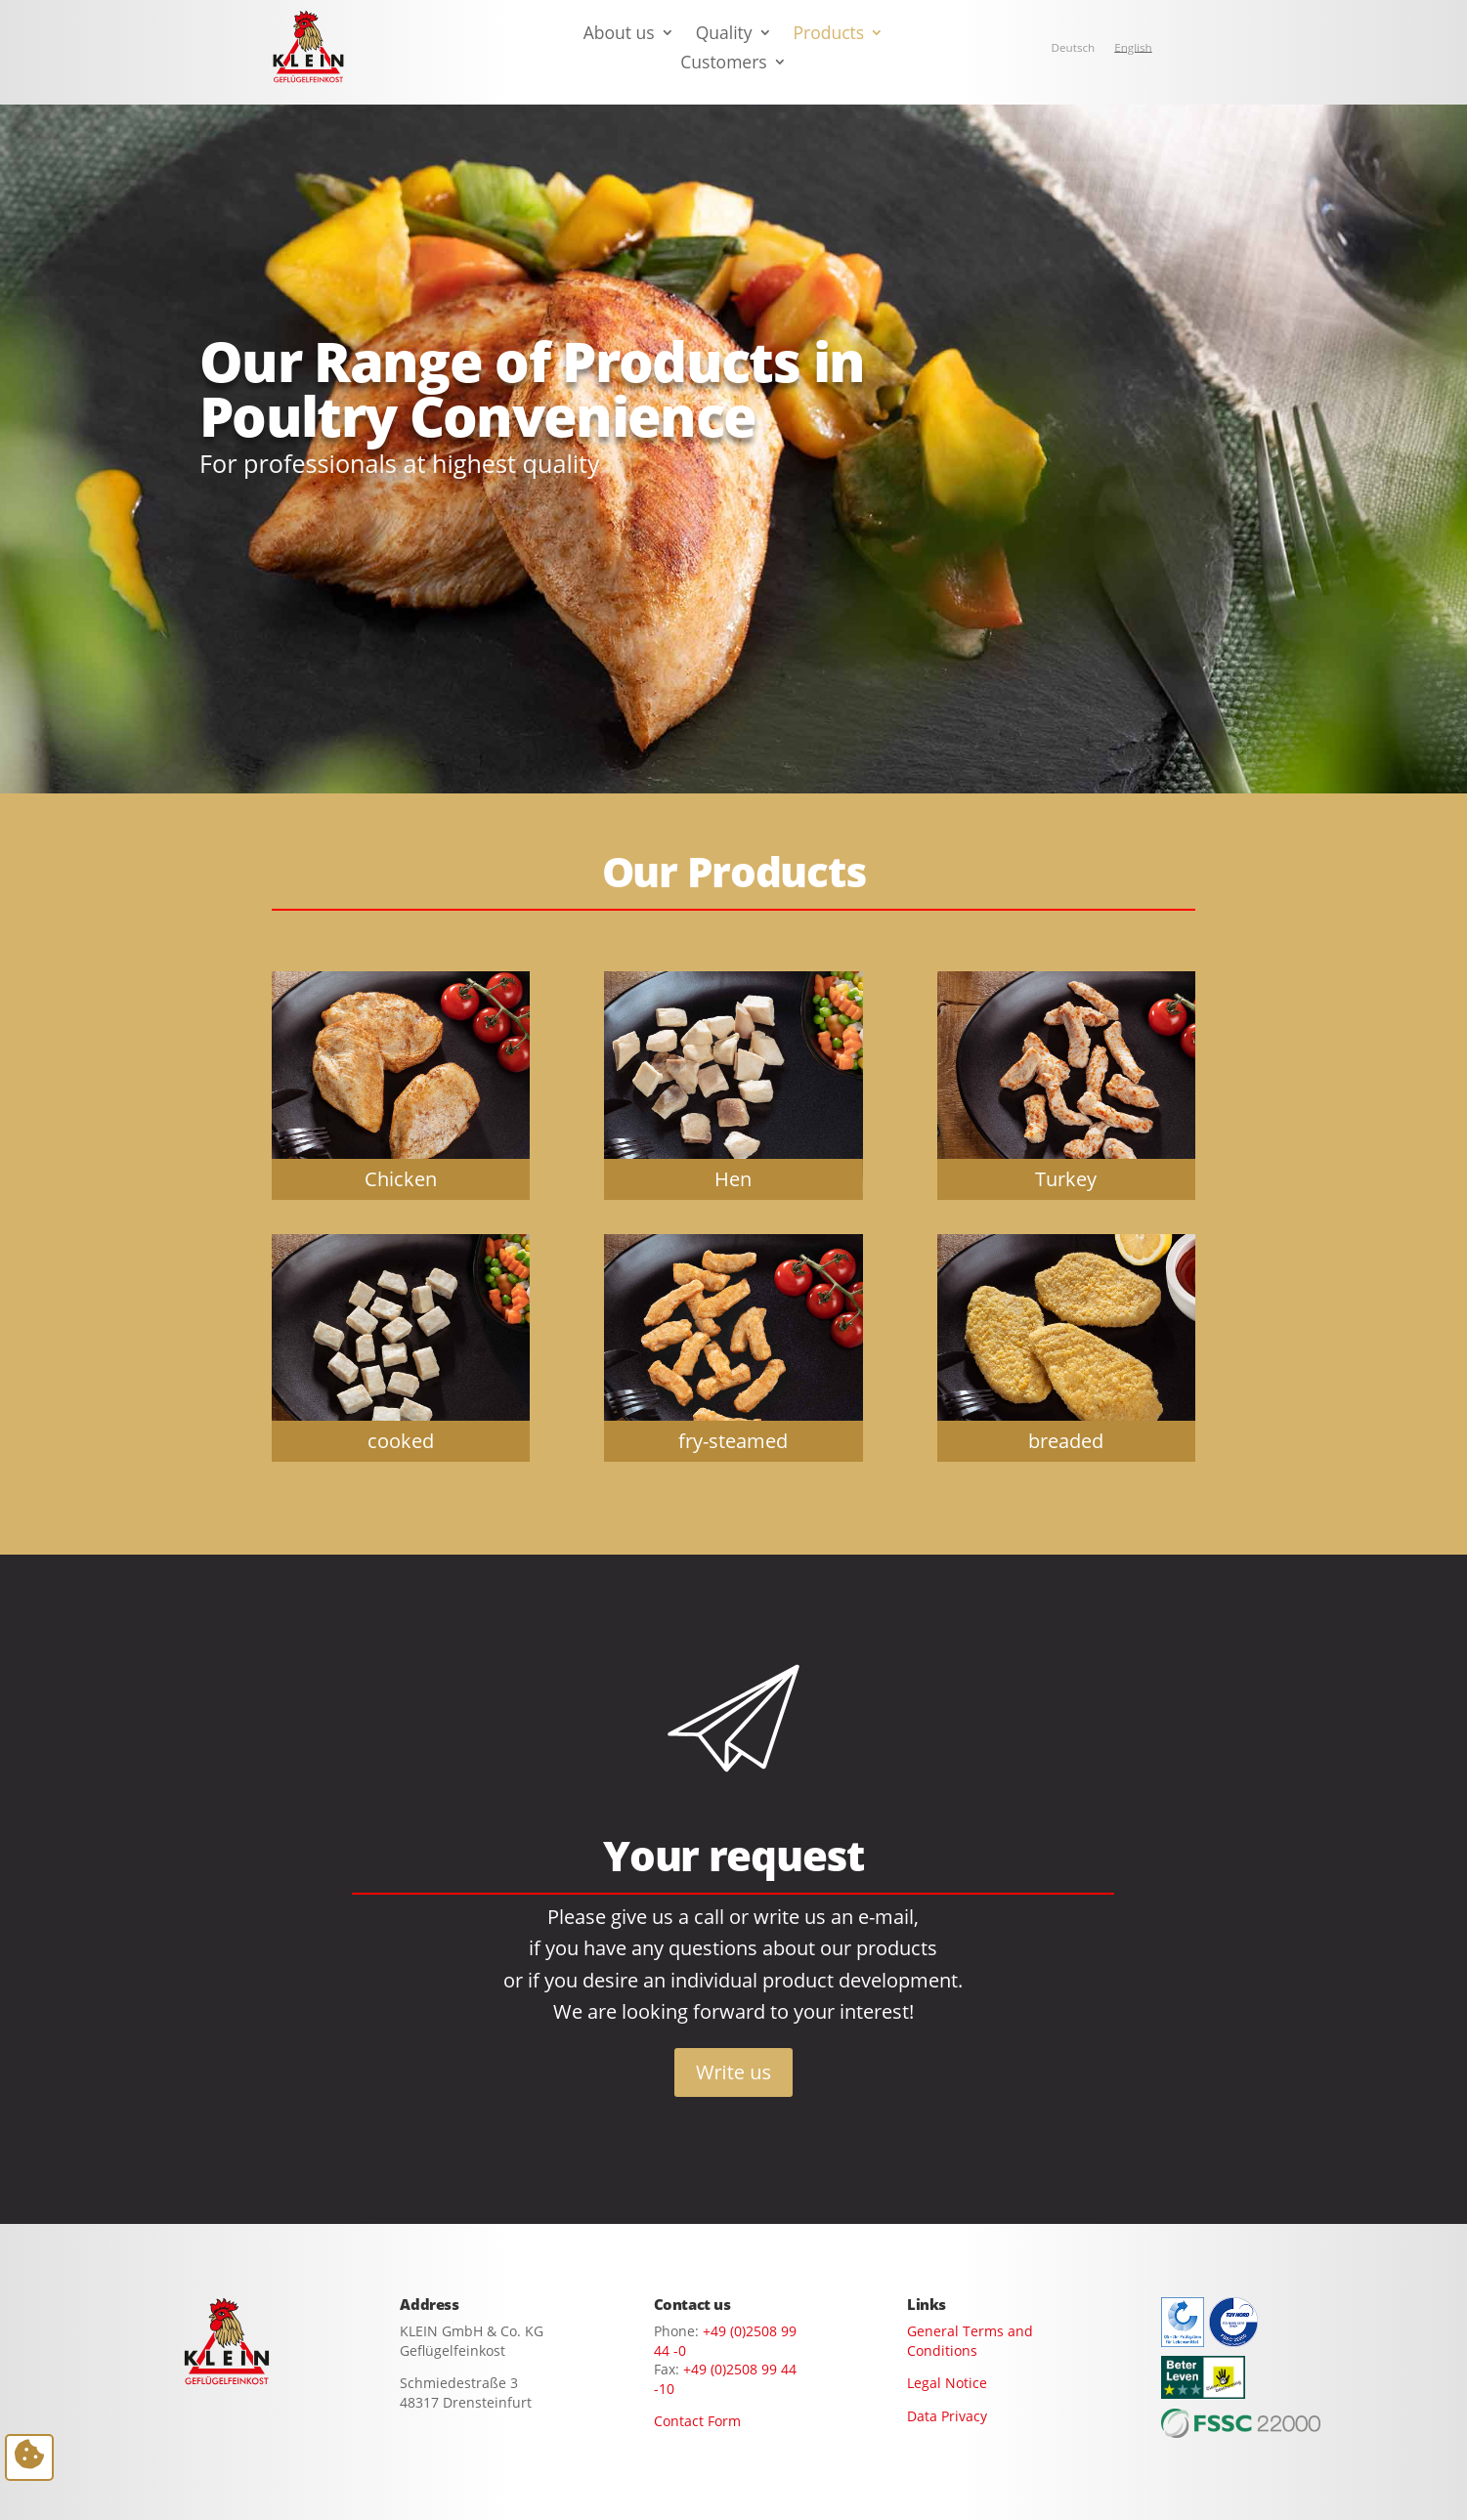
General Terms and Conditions (970, 2341)
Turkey (1066, 1178)
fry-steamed (733, 1440)
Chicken (401, 1178)
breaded (1065, 1440)
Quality (724, 34)
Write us (733, 2072)
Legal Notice (947, 2382)
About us (619, 34)
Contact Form (697, 2421)
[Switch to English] (1133, 48)
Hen (733, 1178)
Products (829, 34)
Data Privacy (947, 2416)
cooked (400, 1440)
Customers (723, 64)
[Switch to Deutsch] (1073, 48)
